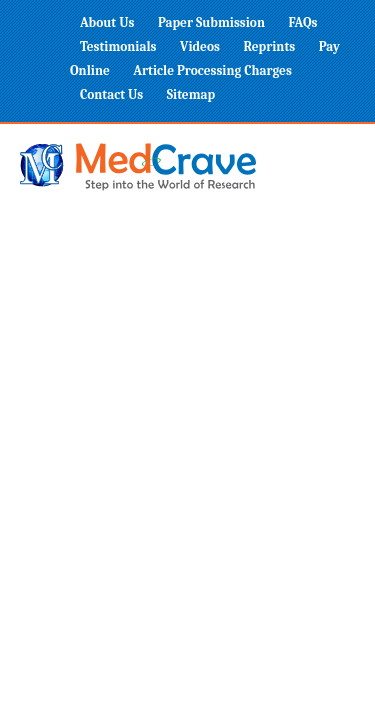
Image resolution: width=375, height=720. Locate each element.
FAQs (302, 22)
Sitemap (191, 94)
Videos (200, 46)
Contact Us (111, 94)
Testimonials (118, 46)
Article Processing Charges (212, 70)
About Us (107, 22)
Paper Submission (211, 22)
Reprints (269, 46)
